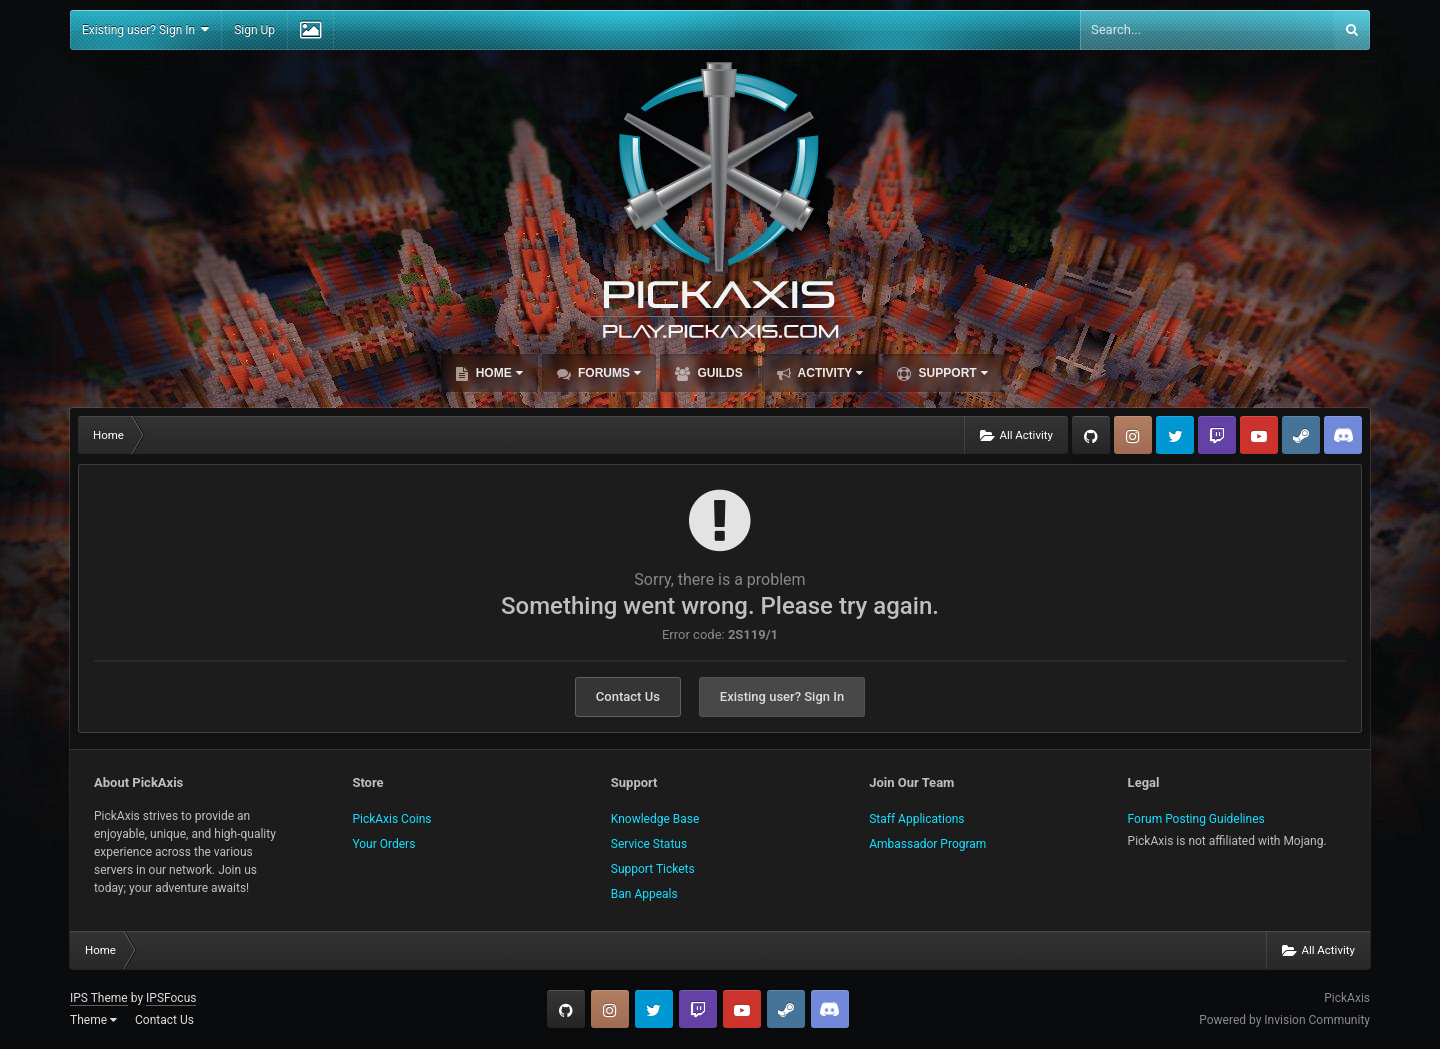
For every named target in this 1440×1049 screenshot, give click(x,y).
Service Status (649, 844)
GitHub (1091, 435)
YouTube (1259, 435)
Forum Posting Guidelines (1196, 819)
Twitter (1175, 435)
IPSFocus (171, 998)
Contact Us (628, 696)
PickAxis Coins (391, 819)
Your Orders (383, 844)
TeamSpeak (1343, 435)
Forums (608, 373)
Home (497, 373)
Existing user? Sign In (145, 29)
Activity (829, 373)
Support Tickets (653, 869)
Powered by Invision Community (1284, 1020)
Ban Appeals (644, 894)
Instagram (1133, 435)
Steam (1301, 435)
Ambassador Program (927, 844)
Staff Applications (916, 819)
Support (951, 373)
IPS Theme (99, 998)
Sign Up (254, 30)
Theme (93, 1020)
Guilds (718, 373)
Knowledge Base (655, 819)
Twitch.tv (1217, 435)
